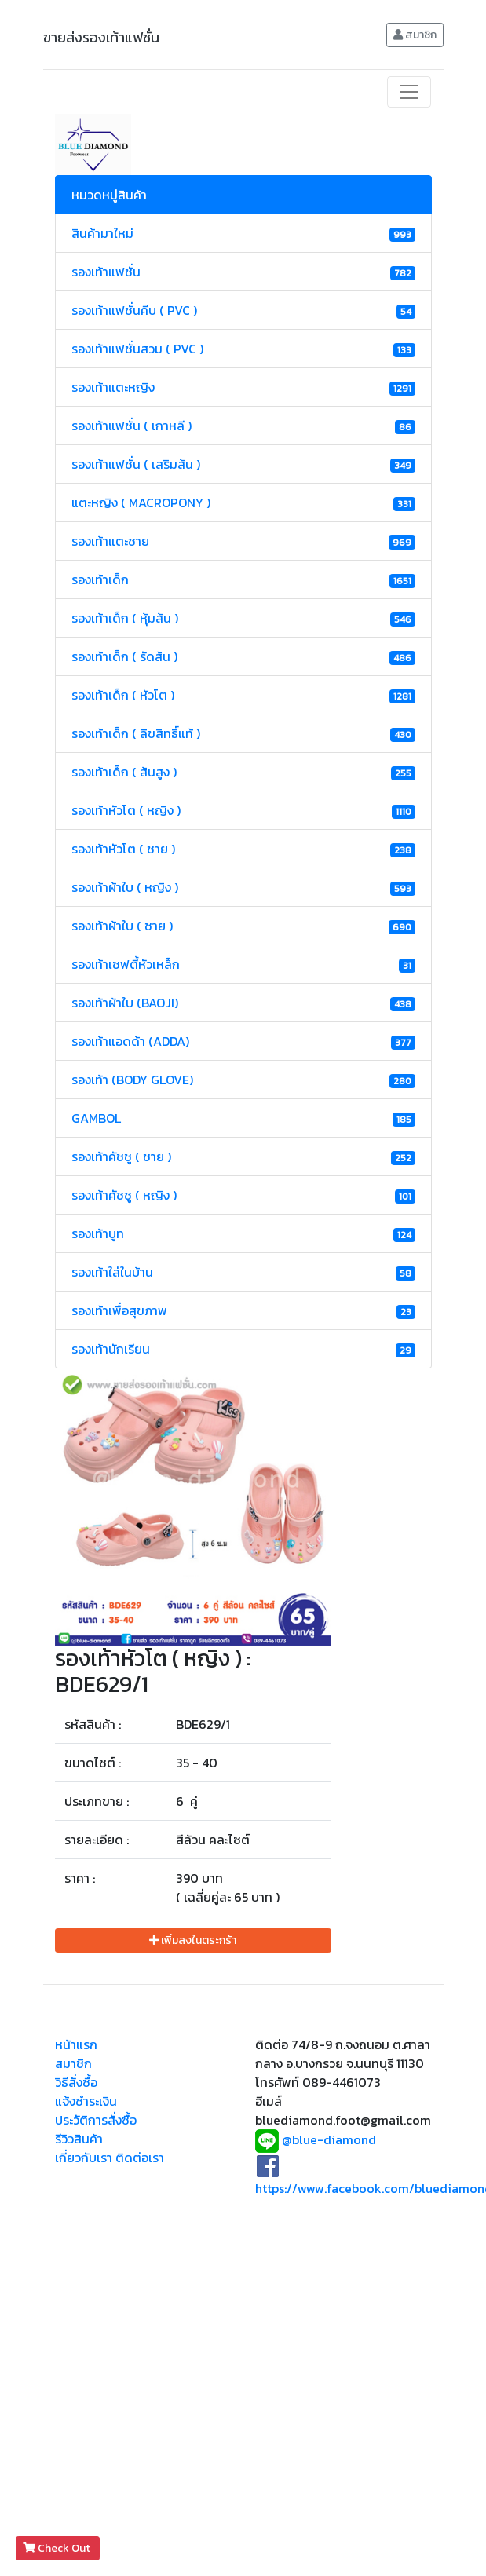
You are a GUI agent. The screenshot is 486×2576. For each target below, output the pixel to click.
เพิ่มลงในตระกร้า (192, 1940)
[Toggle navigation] (409, 92)
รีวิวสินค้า (79, 2138)
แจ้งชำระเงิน (86, 2101)
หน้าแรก (76, 2044)
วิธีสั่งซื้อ (76, 2082)
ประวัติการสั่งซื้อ (96, 2119)
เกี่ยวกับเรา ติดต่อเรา (109, 2157)
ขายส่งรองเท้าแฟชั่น (101, 37)
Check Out (58, 2548)
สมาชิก (415, 35)
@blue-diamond (329, 2139)
